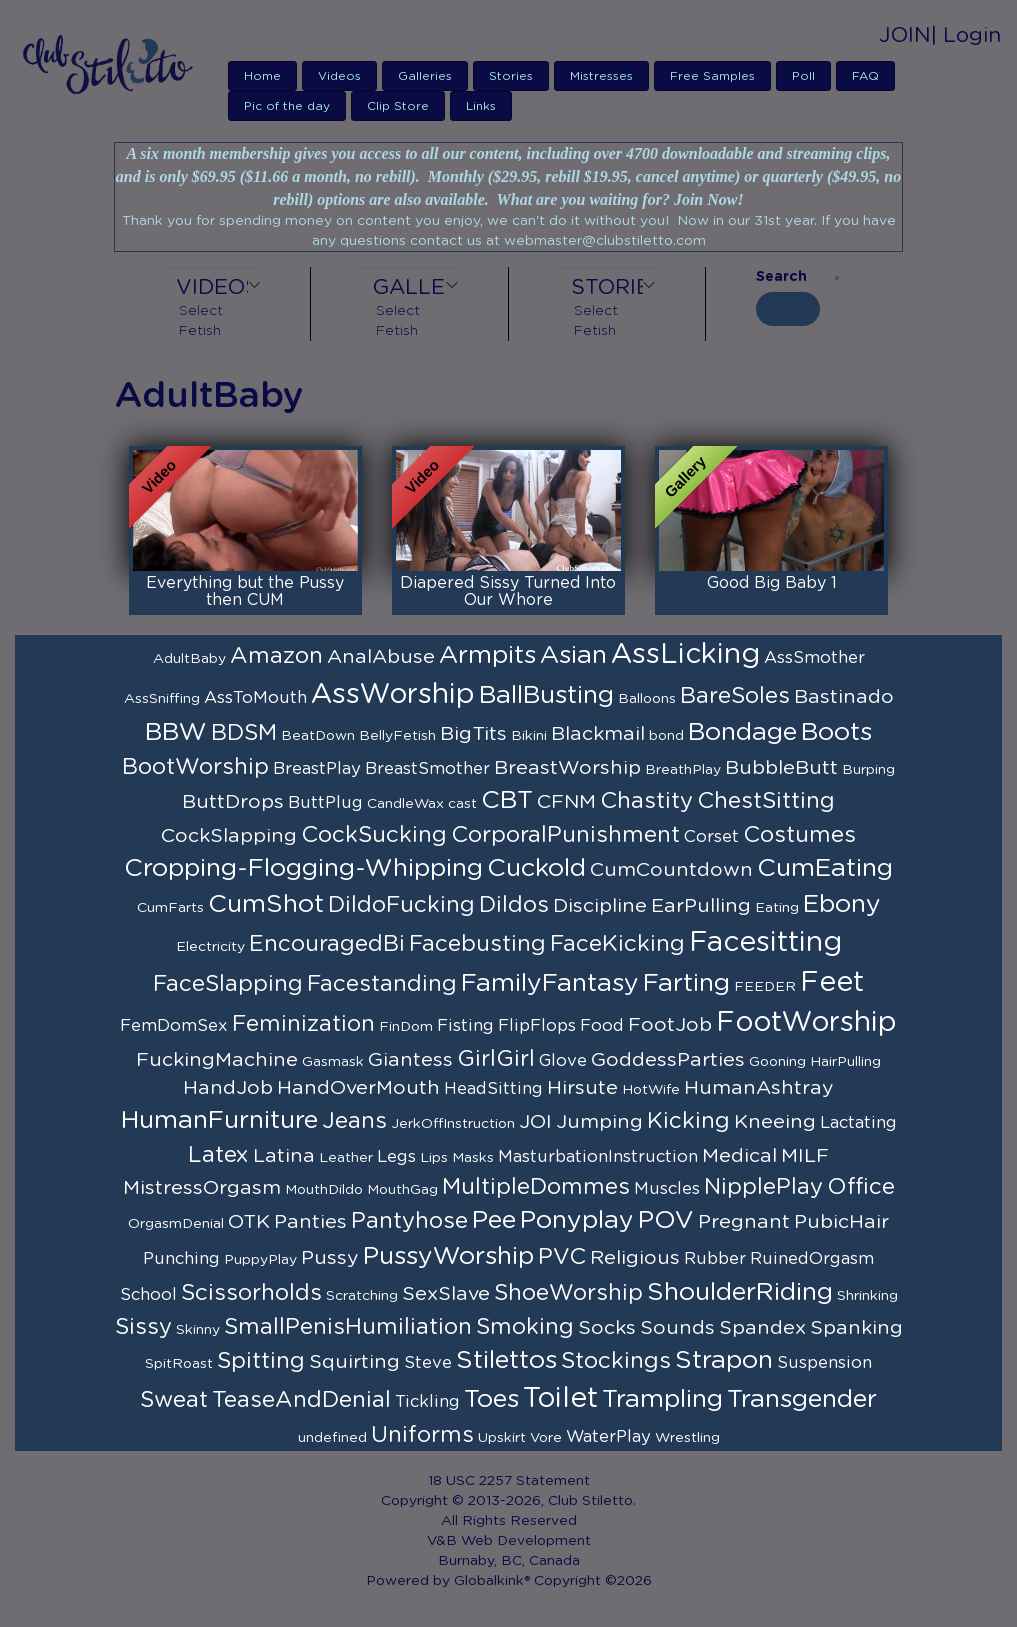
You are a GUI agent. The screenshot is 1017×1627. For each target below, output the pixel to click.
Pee (494, 1220)
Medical (739, 1156)
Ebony (842, 904)
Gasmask (333, 1062)
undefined (332, 1438)
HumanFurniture (219, 1120)
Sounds (677, 1328)
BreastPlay (317, 769)
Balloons (647, 699)
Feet (832, 983)
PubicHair (841, 1222)
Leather (346, 1158)
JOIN (905, 35)
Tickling (427, 1402)
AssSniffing (162, 699)
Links (481, 106)
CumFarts (170, 908)
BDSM (244, 733)
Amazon (276, 656)
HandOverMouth (358, 1088)
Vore (546, 1438)
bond (666, 736)
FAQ (865, 76)
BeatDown (318, 736)
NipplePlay (763, 1187)
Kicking (688, 1121)
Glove (563, 1061)
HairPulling (845, 1062)
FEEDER (765, 987)
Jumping (599, 1122)
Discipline (600, 906)
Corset (711, 837)
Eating (777, 908)
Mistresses (601, 76)
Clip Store (398, 106)
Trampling (662, 1399)
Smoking (525, 1327)
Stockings (616, 1361)
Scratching (362, 1296)
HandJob (228, 1088)
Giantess (410, 1060)
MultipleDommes (536, 1187)
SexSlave (446, 1294)
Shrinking (867, 1296)
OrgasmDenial (176, 1224)
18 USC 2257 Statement (509, 1481)
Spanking (856, 1328)
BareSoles (735, 696)
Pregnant (744, 1222)
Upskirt (502, 1438)
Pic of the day (287, 106)
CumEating (825, 868)
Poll (803, 76)
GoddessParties (668, 1060)
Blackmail (598, 734)
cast (462, 804)
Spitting (261, 1361)
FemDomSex (174, 1026)
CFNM (566, 802)
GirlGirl (496, 1059)
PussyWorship (448, 1256)
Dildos (514, 905)
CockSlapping (229, 836)
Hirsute (582, 1088)
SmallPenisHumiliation (348, 1327)
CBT (507, 800)
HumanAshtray (759, 1088)
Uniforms (422, 1435)
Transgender (802, 1399)
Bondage (742, 732)
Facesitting (765, 943)
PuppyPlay (260, 1260)
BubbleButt (781, 768)
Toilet (560, 1399)
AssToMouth (255, 698)
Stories (511, 76)
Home (262, 76)
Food (602, 1026)
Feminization (303, 1024)
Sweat (174, 1400)
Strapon (724, 1360)
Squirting (354, 1362)
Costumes (799, 835)
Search (781, 277)
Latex (218, 1155)
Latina (284, 1156)
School (148, 1295)
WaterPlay (608, 1437)
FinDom (406, 1027)
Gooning (777, 1062)
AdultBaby (189, 659)
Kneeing (775, 1122)
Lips (434, 1158)
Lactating (858, 1123)
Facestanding (382, 984)
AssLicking (685, 655)
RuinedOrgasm (812, 1259)
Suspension (824, 1363)
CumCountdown (671, 870)
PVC (562, 1257)
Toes (491, 1399)
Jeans (354, 1121)
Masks (473, 1158)
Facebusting (477, 944)
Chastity (646, 801)
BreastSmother (427, 769)
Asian (573, 655)
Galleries (425, 76)
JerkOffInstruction (453, 1124)
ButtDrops (233, 802)
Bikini (529, 736)
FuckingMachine (217, 1060)
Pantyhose (409, 1221)
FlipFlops (537, 1026)
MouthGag (402, 1190)
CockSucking (374, 835)
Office (861, 1187)
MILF (805, 1156)
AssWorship (393, 695)
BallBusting (546, 695)
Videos (339, 76)
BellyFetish (397, 736)
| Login (966, 35)
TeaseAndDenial (301, 1400)
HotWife (651, 1090)
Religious (635, 1258)
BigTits (473, 734)
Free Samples (712, 76)
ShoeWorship (568, 1293)
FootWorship (806, 1023)
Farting (686, 983)
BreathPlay (683, 770)
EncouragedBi (327, 944)
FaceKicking (617, 944)
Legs (396, 1157)
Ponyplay (577, 1220)
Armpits (487, 655)
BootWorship (195, 767)
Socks (607, 1328)
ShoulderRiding (740, 1292)
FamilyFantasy (550, 983)
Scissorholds (251, 1293)
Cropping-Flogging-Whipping (303, 868)
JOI (535, 1122)
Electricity (210, 947)
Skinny (198, 1330)
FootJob (670, 1025)
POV (666, 1220)
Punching (181, 1259)
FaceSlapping (228, 984)
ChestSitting (766, 801)
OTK (249, 1222)
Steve (428, 1363)
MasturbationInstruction (598, 1157)
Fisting (465, 1026)
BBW (176, 732)
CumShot (266, 904)
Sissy (143, 1327)
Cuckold (536, 868)
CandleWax (405, 804)
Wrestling (687, 1438)
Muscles (667, 1189)
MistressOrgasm (202, 1188)
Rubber (715, 1259)
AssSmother (814, 658)
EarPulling (701, 906)
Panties (310, 1222)
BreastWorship (567, 768)
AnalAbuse (381, 657)
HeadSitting (493, 1089)
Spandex (762, 1328)
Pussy (330, 1258)
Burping (868, 770)
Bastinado (844, 697)
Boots (836, 732)
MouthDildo (324, 1190)
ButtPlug (325, 803)
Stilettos (506, 1360)
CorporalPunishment (565, 835)
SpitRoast (179, 1364)
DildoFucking (401, 905)
